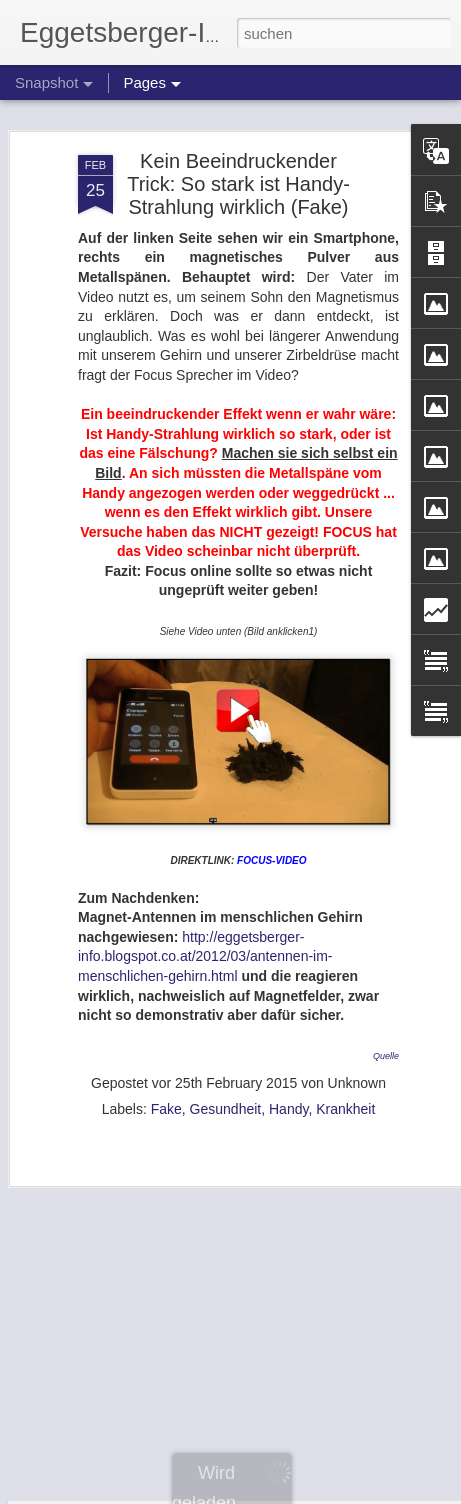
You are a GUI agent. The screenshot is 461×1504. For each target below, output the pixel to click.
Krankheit (345, 1084)
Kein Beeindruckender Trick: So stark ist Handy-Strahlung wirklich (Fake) (238, 159)
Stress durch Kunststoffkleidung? (163, 1444)
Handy (288, 1084)
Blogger (302, 1493)
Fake (166, 1084)
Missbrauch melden (375, 1493)
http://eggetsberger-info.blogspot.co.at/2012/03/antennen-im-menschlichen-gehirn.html (205, 931)
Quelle (386, 1032)
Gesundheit (226, 1084)
